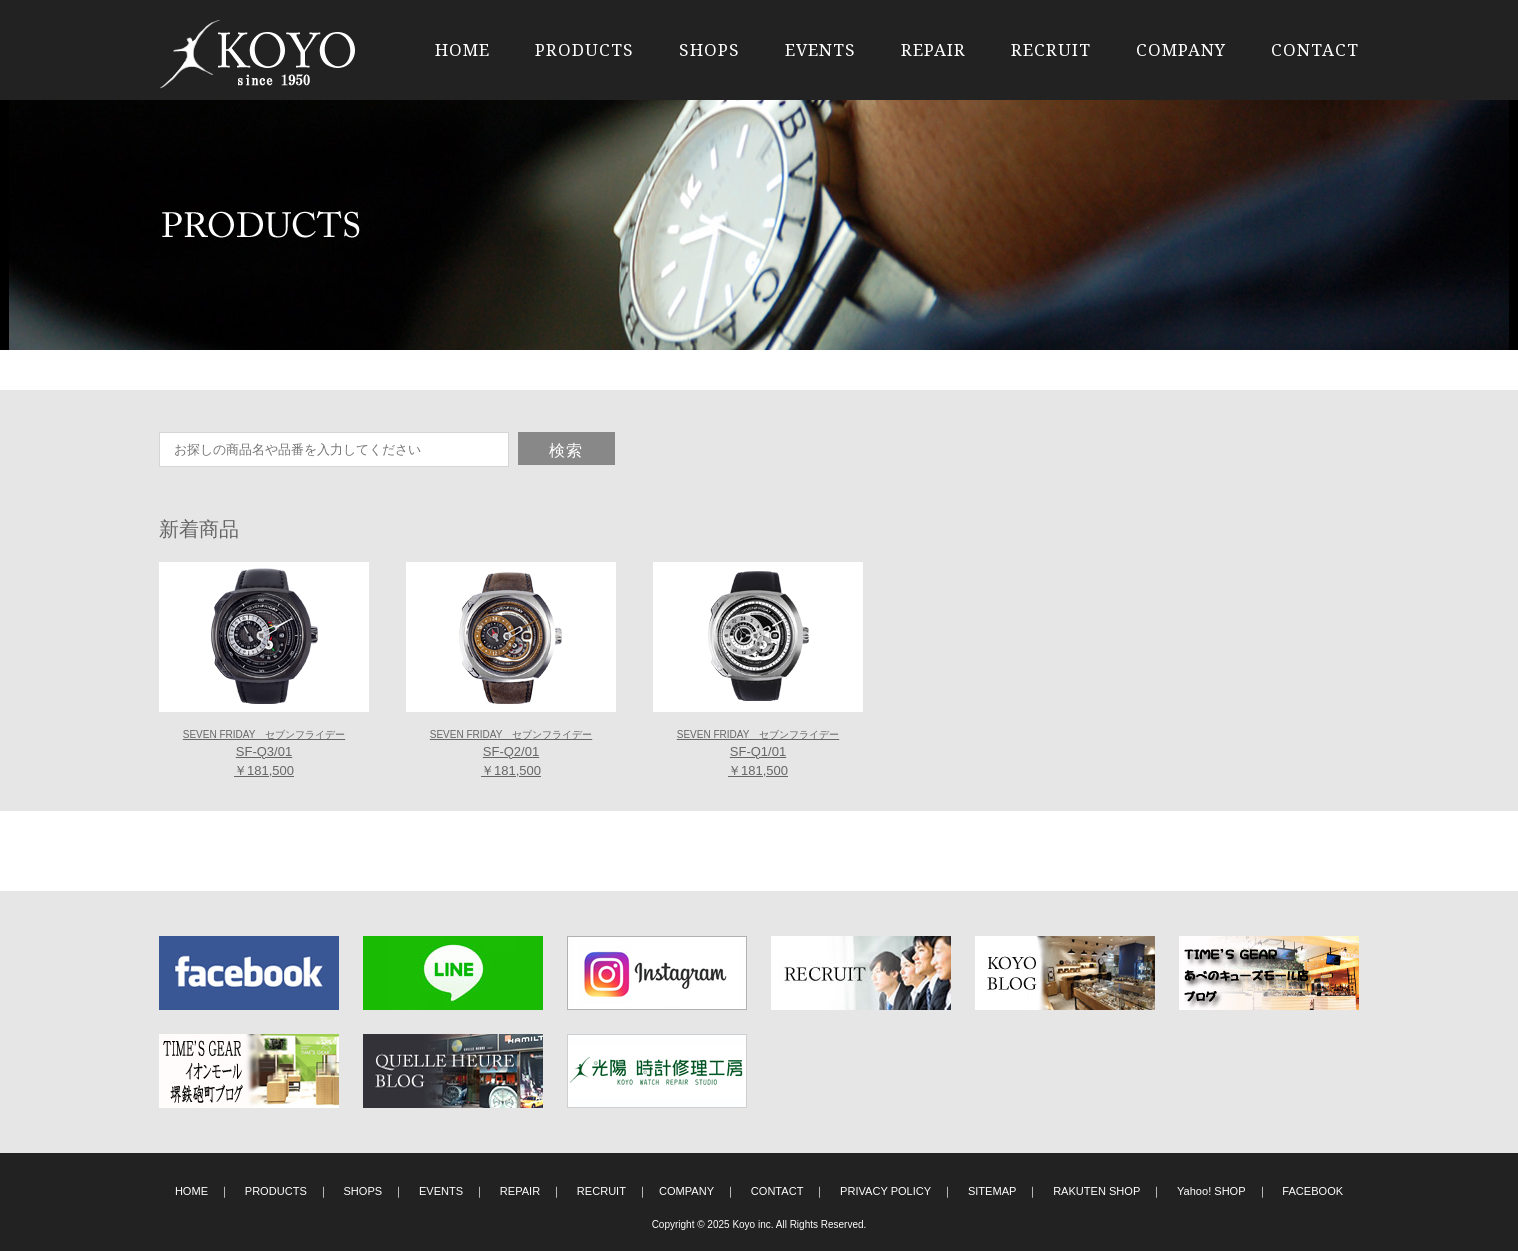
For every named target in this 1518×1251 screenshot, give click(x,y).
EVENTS (820, 49)
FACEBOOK (1312, 1191)
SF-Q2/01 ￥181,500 (511, 754)
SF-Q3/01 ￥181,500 (264, 754)
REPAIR (933, 49)
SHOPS (709, 49)
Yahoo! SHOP (1211, 1191)
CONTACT (1315, 49)
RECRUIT (1051, 49)
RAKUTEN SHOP (1096, 1191)
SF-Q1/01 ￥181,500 (758, 754)
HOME (462, 49)
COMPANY (1181, 49)
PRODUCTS (584, 49)
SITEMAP (992, 1191)
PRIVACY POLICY (885, 1191)
